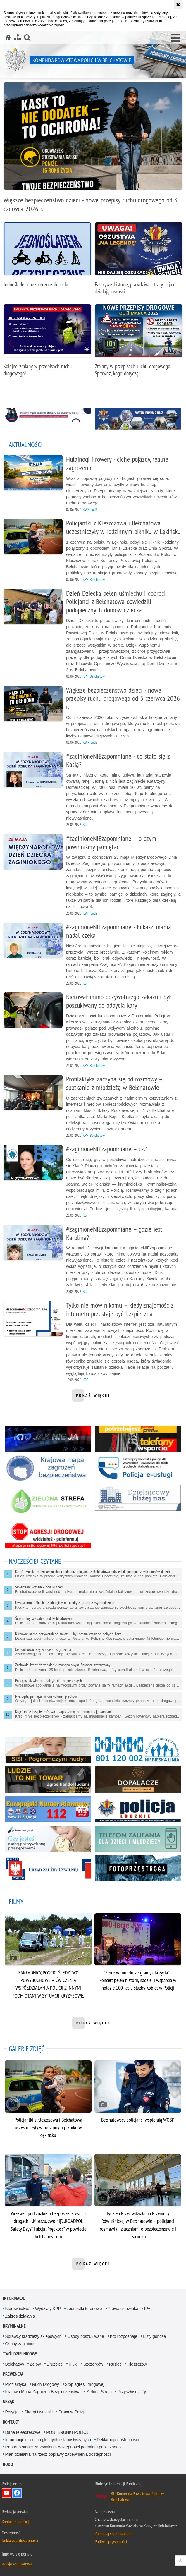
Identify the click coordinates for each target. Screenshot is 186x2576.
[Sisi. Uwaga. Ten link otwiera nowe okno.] (48, 1750)
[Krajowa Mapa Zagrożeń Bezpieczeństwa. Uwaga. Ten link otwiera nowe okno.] (48, 1468)
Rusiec (115, 2364)
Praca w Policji (71, 2412)
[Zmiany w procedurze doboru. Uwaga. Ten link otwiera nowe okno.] (48, 415)
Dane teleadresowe (23, 2432)
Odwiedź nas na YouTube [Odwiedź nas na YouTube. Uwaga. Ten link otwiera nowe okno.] (6, 2493)
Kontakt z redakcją (16, 2522)
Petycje (12, 2412)
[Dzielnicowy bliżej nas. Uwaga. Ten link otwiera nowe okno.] (138, 1498)
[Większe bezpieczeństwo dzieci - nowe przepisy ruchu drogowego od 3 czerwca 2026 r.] (93, 150)
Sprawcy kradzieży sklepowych (33, 2336)
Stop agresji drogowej (84, 2384)
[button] (175, 38)
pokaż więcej (93, 1397)
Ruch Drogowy (45, 2384)
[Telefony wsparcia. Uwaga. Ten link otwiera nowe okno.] (138, 1439)
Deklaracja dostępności (118, 2439)
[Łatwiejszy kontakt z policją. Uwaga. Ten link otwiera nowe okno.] (138, 1468)
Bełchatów (14, 2364)
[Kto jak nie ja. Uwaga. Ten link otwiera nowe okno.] (48, 1439)
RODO (8, 2464)
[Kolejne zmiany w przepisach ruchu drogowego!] (47, 343)
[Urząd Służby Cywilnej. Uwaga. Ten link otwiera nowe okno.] (48, 1868)
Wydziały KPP (48, 2308)
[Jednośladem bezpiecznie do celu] (47, 258)
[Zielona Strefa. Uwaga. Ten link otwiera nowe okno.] (48, 1502)
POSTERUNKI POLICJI (67, 2432)
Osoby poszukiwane (86, 2336)
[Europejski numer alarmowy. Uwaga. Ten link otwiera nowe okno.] (48, 1809)
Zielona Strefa (99, 2391)
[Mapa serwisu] (17, 37)
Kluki (73, 2364)
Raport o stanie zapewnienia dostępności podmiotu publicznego (63, 2447)
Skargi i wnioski (39, 2412)
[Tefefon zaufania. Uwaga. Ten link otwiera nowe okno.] (138, 1839)
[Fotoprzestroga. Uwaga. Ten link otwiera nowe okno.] (138, 1868)
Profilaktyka (15, 2384)
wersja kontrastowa (17, 2564)
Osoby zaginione (20, 2343)
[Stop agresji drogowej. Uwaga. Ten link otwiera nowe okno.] (48, 1535)
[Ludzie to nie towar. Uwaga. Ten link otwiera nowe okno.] (48, 1779)
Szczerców (93, 2364)
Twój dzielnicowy (20, 2354)
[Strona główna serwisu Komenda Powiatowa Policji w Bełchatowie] (8, 37)
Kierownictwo (17, 2308)
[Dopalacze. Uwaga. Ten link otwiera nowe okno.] (138, 1779)
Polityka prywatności (111, 2541)
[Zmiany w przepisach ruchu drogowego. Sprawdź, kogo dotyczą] (138, 343)
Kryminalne (14, 2326)
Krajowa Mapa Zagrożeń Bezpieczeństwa (43, 2391)
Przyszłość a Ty (132, 2391)
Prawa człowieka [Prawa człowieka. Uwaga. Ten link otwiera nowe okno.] (123, 2308)
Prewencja (13, 2374)
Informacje (14, 2298)
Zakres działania (20, 2316)
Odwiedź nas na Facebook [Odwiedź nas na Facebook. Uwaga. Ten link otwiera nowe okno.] (17, 2493)
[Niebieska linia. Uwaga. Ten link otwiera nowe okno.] (138, 1750)
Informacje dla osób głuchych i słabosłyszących (48, 2439)
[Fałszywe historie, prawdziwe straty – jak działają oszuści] (138, 261)
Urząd (9, 2401)
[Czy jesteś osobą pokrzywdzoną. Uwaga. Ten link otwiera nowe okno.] (48, 1839)
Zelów (35, 2364)
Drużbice (55, 2364)
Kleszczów (137, 2364)
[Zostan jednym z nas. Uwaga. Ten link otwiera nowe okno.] (138, 420)
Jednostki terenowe (84, 2308)
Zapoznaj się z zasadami (113, 2533)
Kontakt (11, 2422)
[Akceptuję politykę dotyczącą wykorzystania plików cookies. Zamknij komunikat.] (178, 4)
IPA (147, 2308)
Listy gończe (154, 2336)
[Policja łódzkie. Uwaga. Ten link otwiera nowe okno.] (138, 1809)
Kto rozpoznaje (123, 2336)
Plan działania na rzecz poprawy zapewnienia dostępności (58, 2454)
